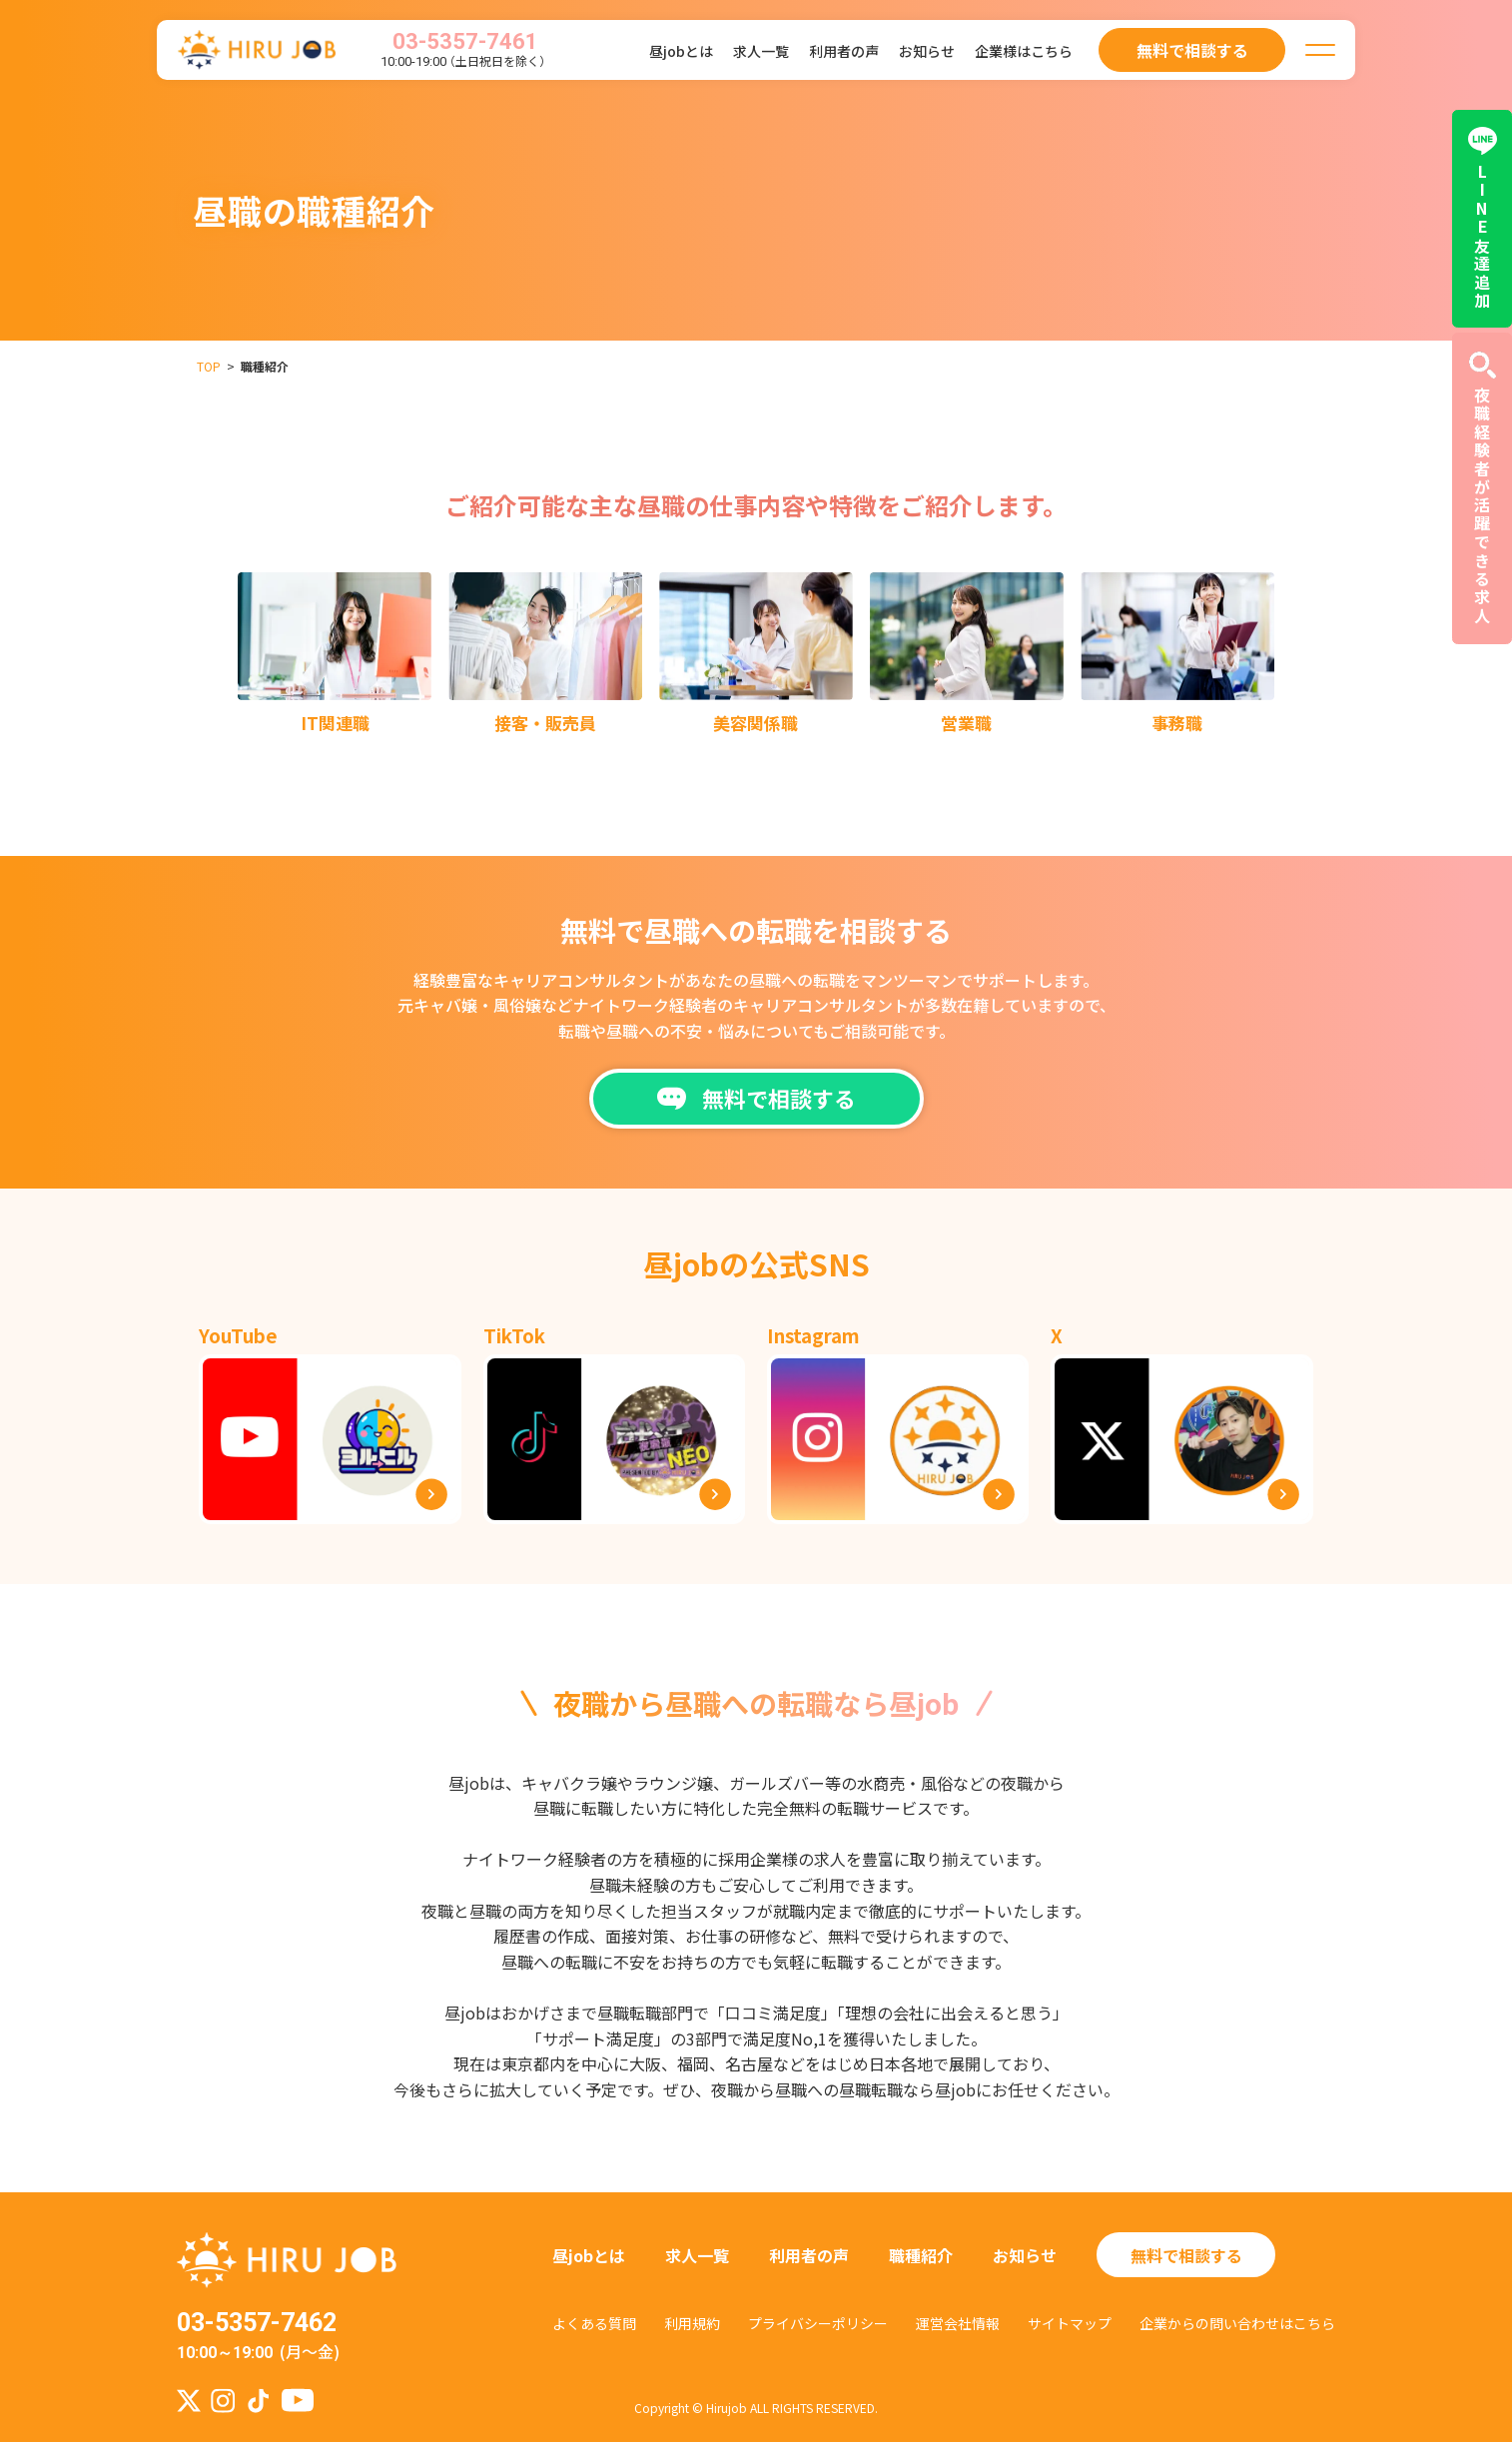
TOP (209, 366)
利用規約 (692, 2323)
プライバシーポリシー (818, 2323)
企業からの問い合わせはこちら (1237, 2323)
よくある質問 (594, 2323)
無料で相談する (1186, 2255)
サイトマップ (1070, 2323)
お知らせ (927, 51)
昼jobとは (681, 51)
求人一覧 (761, 51)
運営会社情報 (958, 2323)
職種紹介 (921, 2255)
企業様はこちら (1024, 51)
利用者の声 (844, 51)
